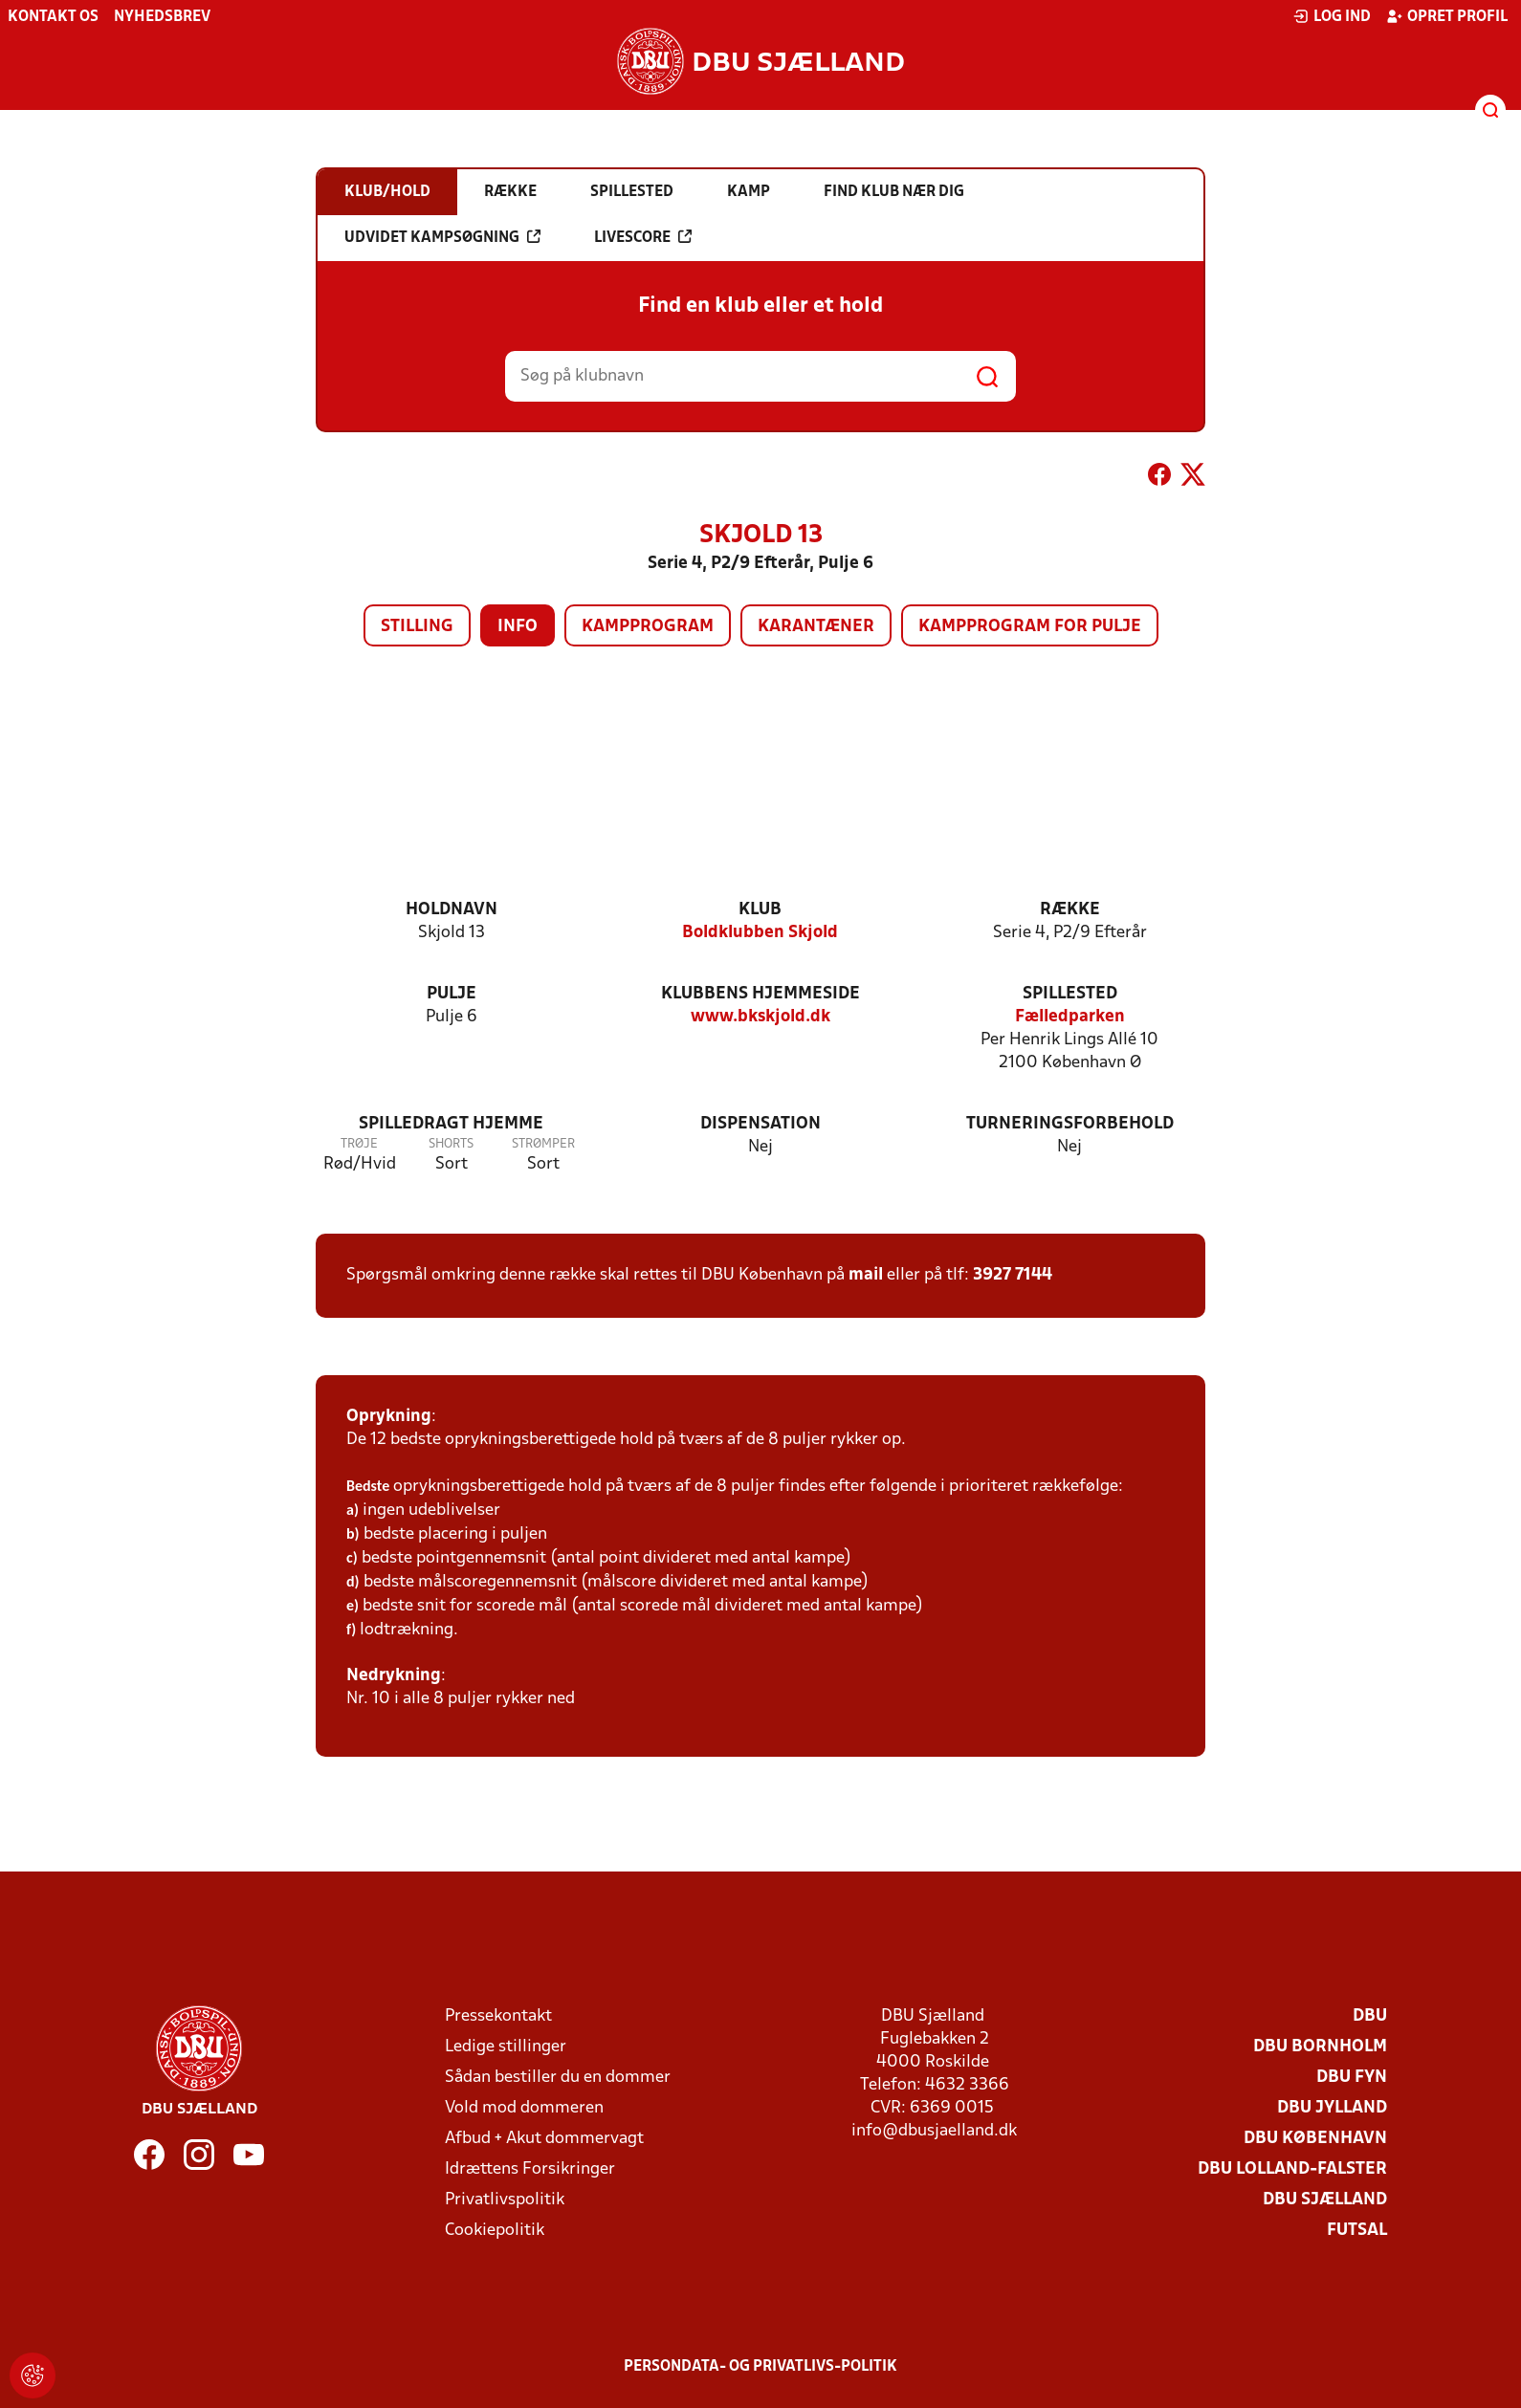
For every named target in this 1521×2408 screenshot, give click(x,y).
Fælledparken (1070, 1017)
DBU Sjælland (1325, 2200)
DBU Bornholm (1320, 2047)
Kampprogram (648, 627)
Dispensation (760, 1124)
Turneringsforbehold (1070, 1124)
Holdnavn (451, 910)
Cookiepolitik (494, 2230)
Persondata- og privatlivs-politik (760, 2367)
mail (866, 1275)
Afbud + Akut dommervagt (544, 2139)
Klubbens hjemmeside (760, 994)
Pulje (451, 994)
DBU (1370, 2016)
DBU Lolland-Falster (1292, 2169)
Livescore (643, 237)
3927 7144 (1012, 1275)
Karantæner (816, 627)
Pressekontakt (498, 2016)
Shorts (451, 1144)
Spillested (1070, 994)
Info (517, 627)
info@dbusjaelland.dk (934, 2131)
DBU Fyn (1351, 2077)
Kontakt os (53, 17)
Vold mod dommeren (524, 2108)
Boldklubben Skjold (760, 933)
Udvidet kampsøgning (442, 237)
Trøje (359, 1144)
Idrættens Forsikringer (530, 2169)
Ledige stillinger (505, 2047)
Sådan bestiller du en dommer (558, 2077)
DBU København (1315, 2139)
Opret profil (1447, 16)
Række (1070, 910)
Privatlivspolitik (504, 2200)
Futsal (1357, 2230)
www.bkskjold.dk (760, 1017)
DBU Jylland (1332, 2108)
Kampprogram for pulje (1029, 627)
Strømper (543, 1144)
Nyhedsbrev (162, 17)
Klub (760, 910)
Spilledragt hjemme (451, 1124)
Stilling (417, 627)
